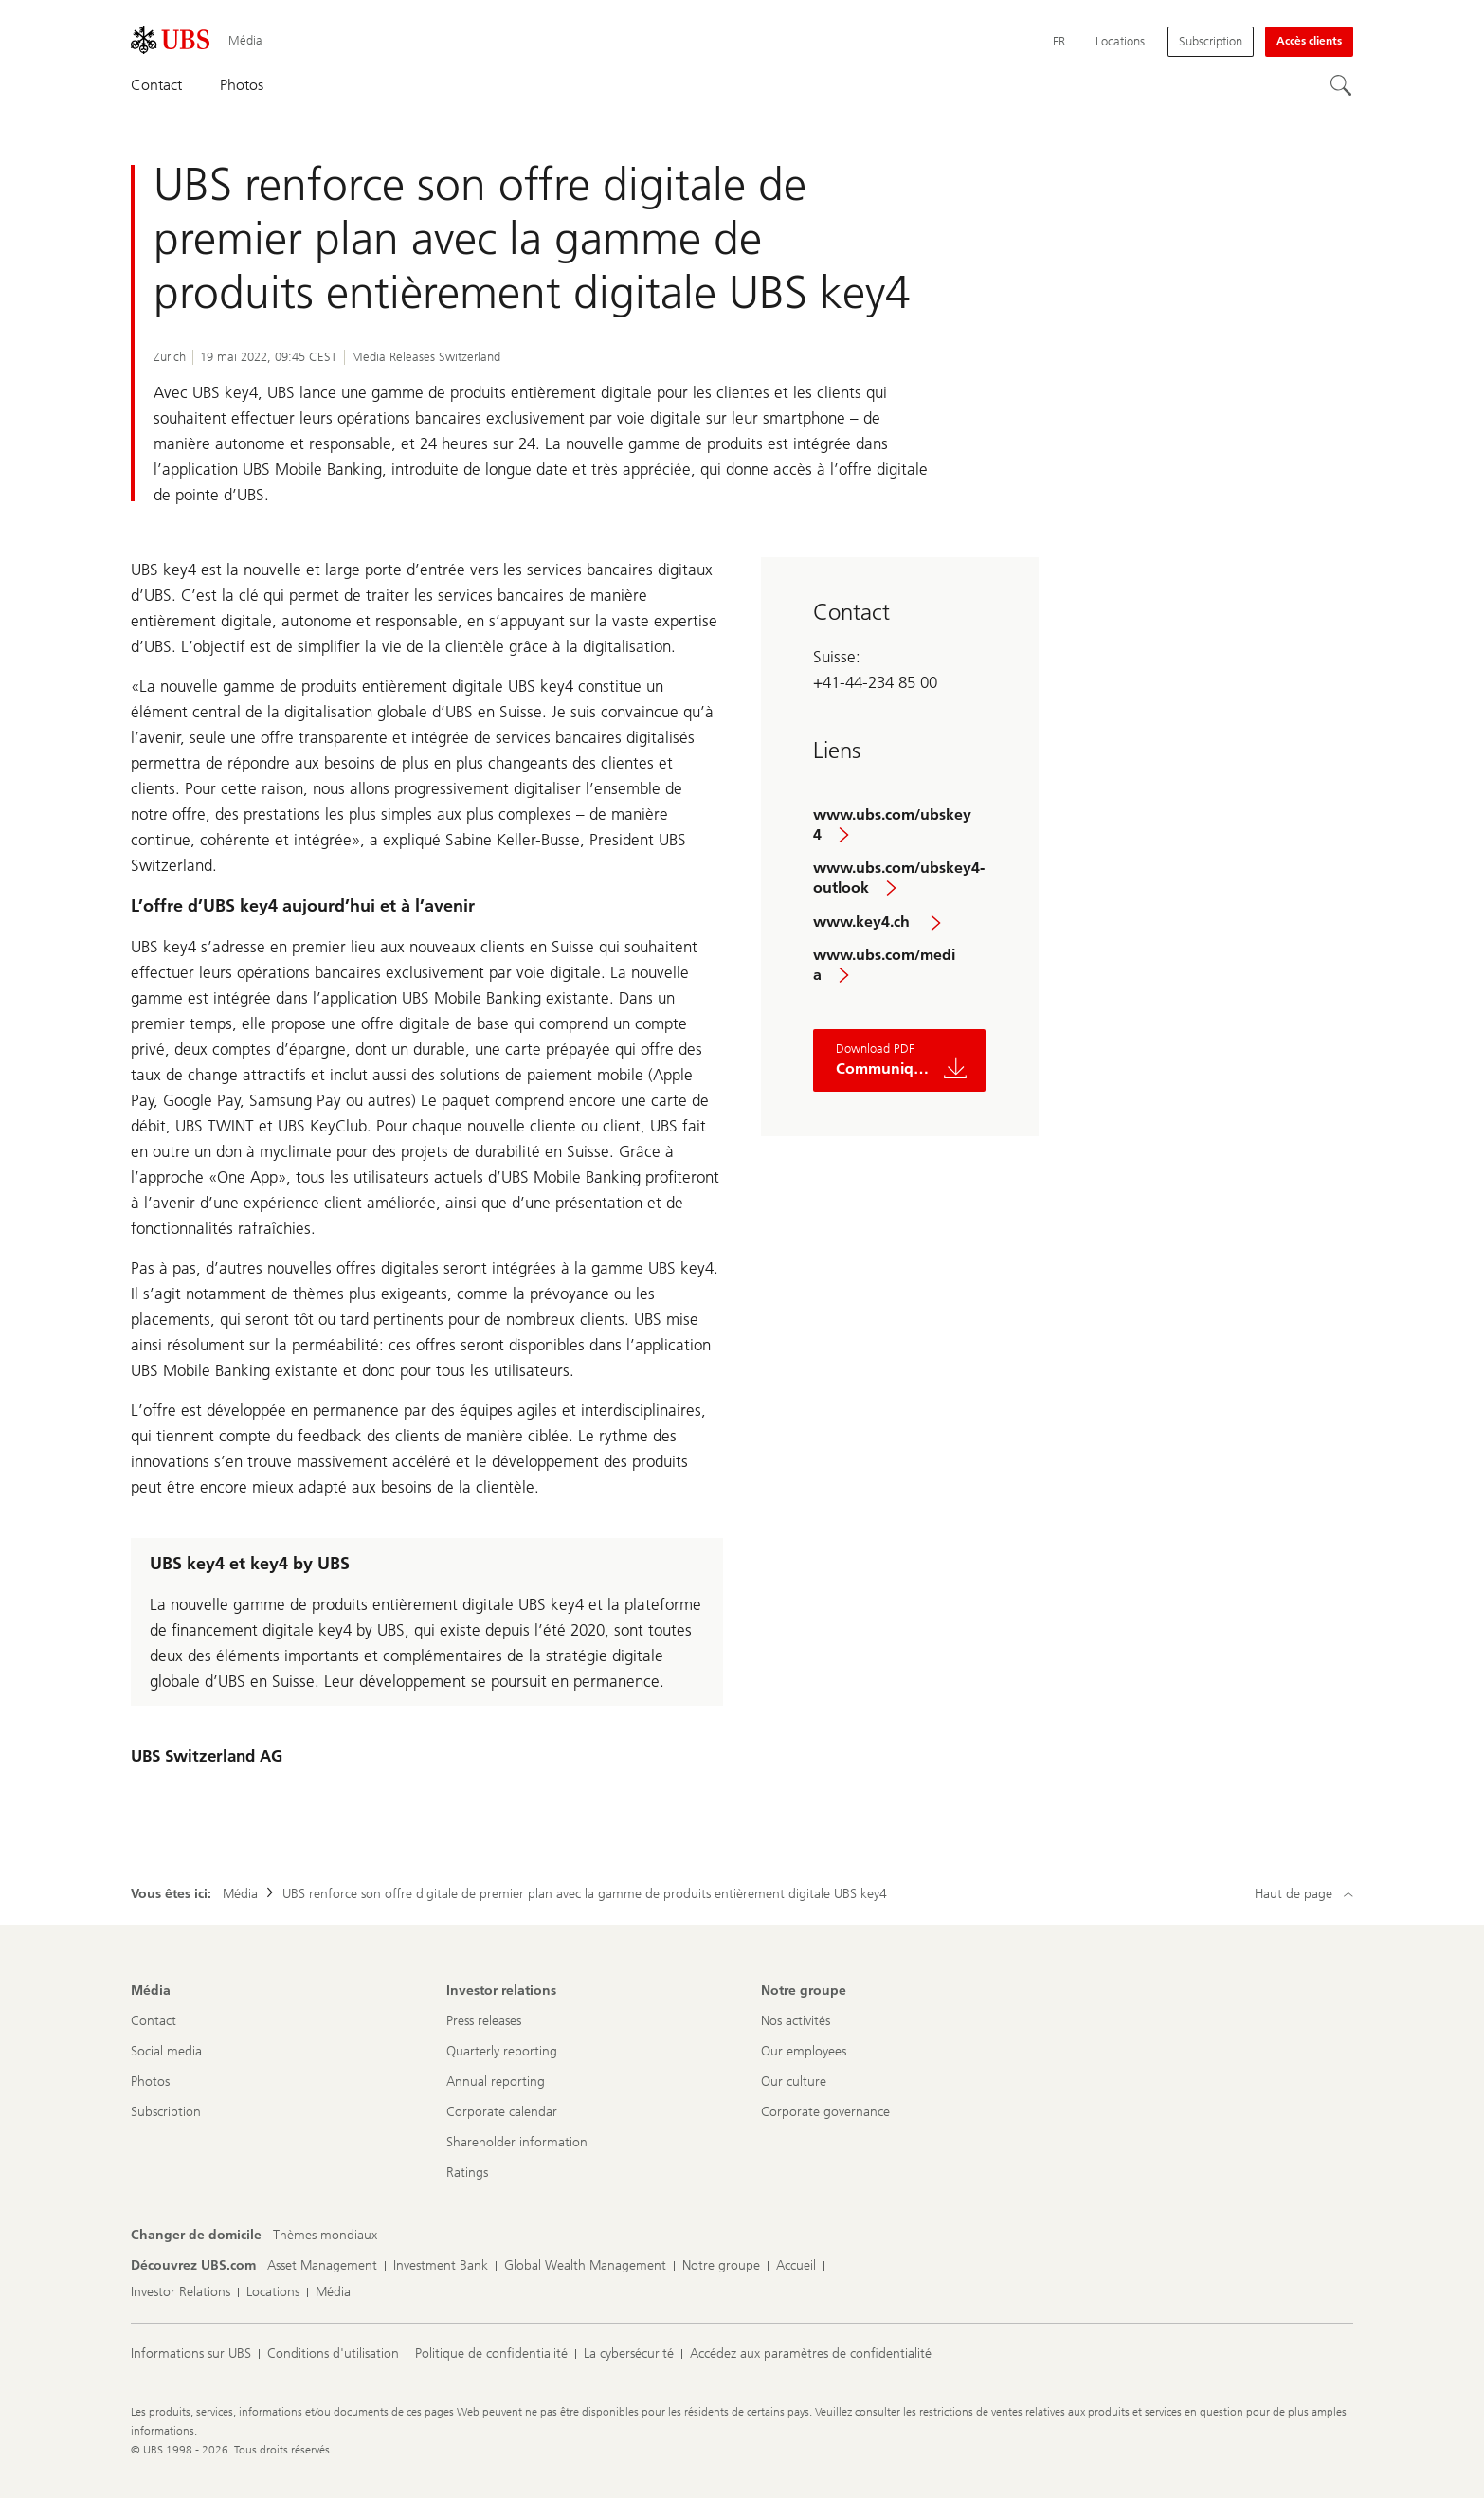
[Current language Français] (1059, 42)
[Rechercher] (1341, 86)
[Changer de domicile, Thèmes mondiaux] (325, 2235)
